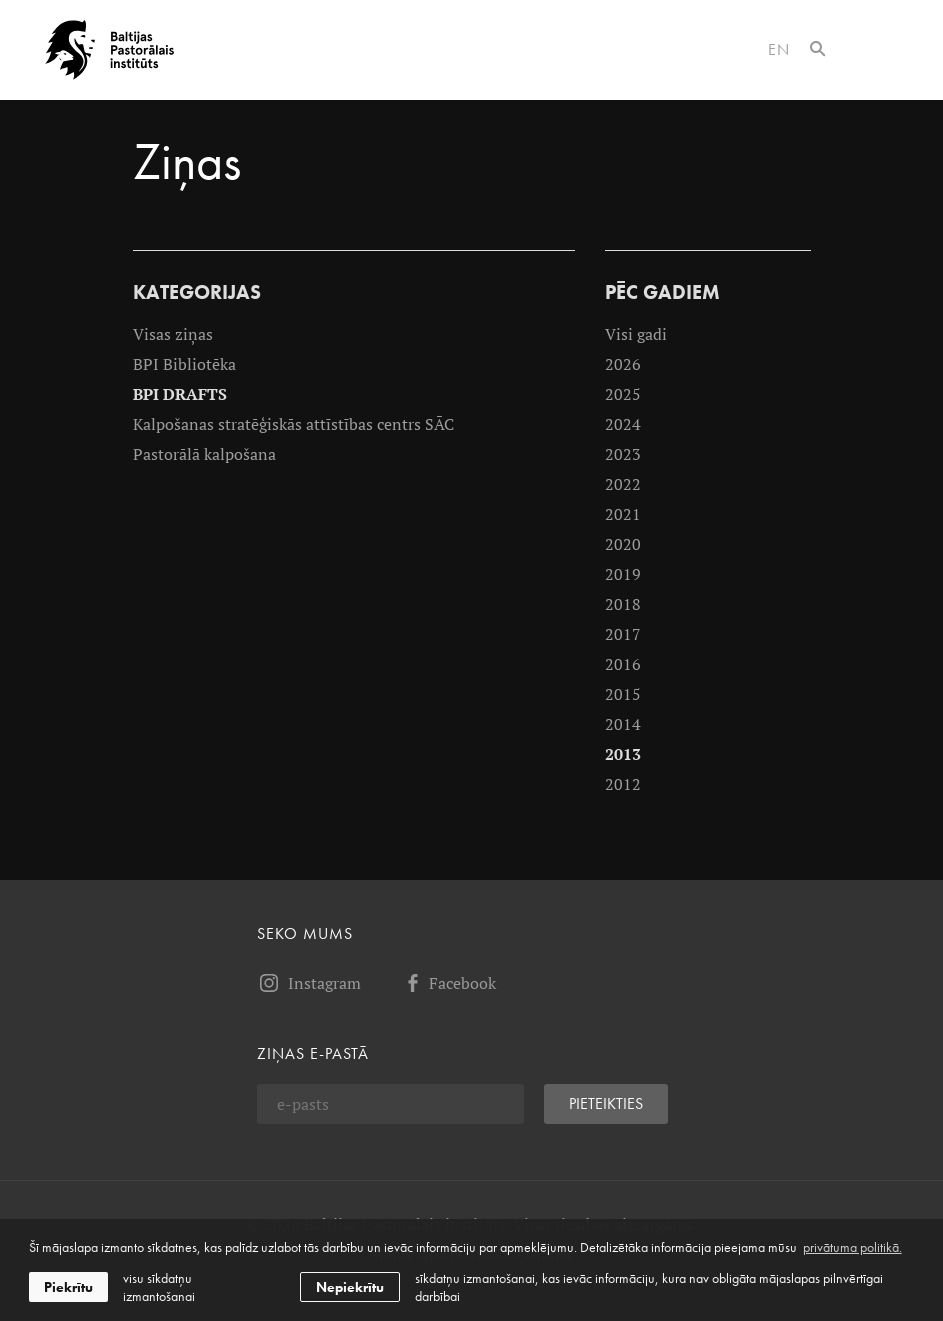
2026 (623, 364)
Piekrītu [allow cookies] (68, 1287)
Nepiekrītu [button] (350, 1287)
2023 (623, 454)
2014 (623, 724)
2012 (623, 784)
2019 (623, 574)
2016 (623, 664)
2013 (623, 754)
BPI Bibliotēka (184, 364)
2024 (623, 424)
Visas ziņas (173, 334)
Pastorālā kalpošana (204, 454)
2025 (623, 394)
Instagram (309, 983)
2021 (623, 514)
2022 (623, 484)
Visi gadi (636, 334)
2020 (623, 544)
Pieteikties (606, 1103)
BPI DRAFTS (180, 394)
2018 (623, 604)
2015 (623, 694)
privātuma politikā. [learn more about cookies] (852, 1247)
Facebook (448, 983)
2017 (623, 634)
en (779, 49)
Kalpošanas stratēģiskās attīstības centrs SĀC (293, 424)
